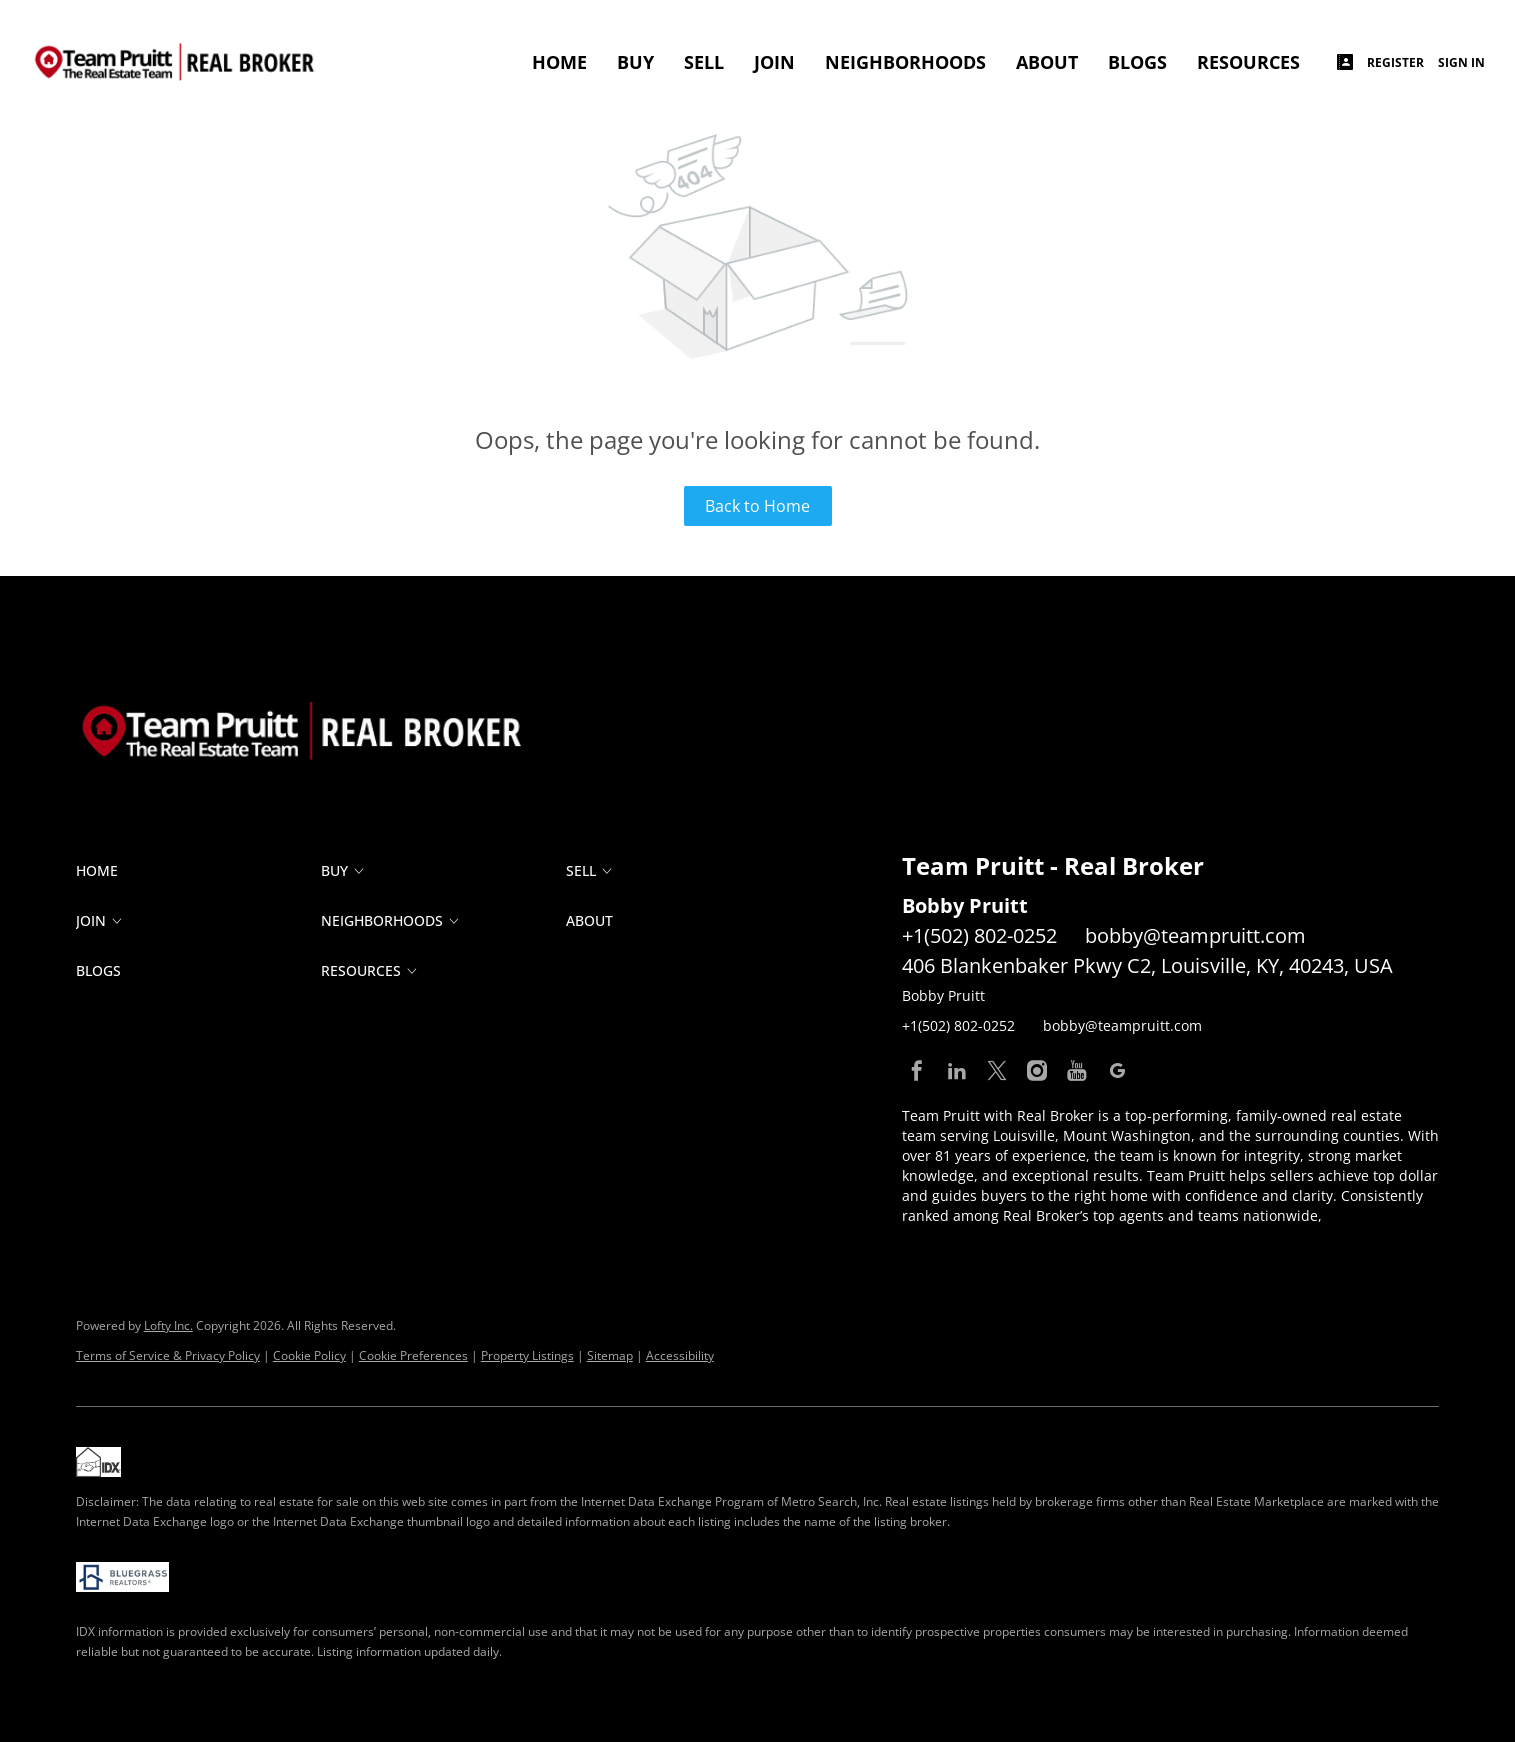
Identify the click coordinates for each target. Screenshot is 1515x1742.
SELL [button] (704, 62)
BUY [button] (635, 62)
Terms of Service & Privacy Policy (168, 1355)
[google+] (1117, 1071)
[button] (198, 871)
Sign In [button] (1461, 62)
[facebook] (917, 1071)
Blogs (1137, 62)
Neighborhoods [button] (905, 62)
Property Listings (527, 1355)
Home (559, 62)
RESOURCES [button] (1248, 62)
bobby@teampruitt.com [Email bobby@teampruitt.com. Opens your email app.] (1195, 935)
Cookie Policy (309, 1355)
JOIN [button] (774, 62)
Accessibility (680, 1355)
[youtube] (1077, 1071)
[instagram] (1037, 1071)
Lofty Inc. (168, 1325)
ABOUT (1047, 62)
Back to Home (757, 506)
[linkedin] (957, 1071)
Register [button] (1395, 62)
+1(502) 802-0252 (979, 935)
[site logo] (321, 690)
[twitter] (997, 1071)
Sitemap (610, 1355)
